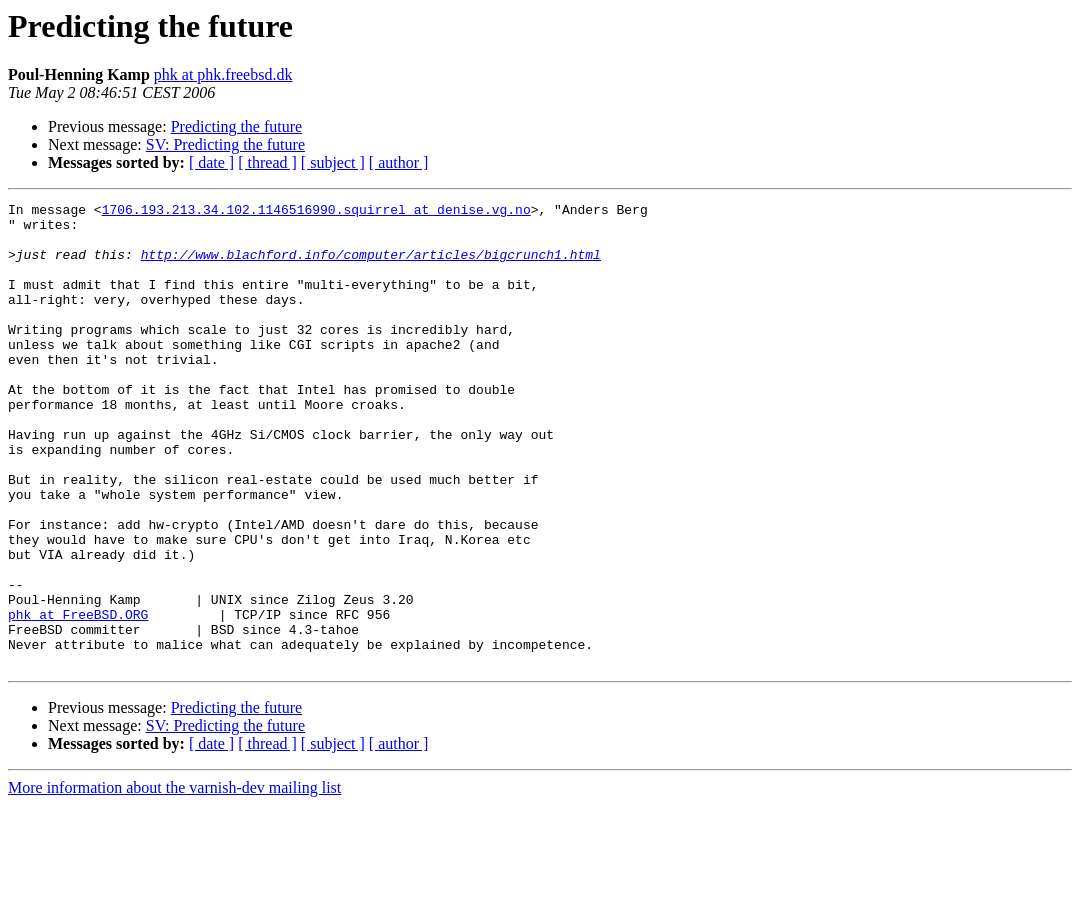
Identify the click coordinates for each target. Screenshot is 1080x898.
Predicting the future (237, 126)
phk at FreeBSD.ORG (78, 698)
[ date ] (211, 162)
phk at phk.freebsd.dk (223, 74)
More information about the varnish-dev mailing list (174, 880)
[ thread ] (267, 162)
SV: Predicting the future (225, 144)
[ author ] (399, 162)
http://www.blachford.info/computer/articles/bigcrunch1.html (371, 266)
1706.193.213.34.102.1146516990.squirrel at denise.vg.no (316, 212)
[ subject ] (333, 162)
